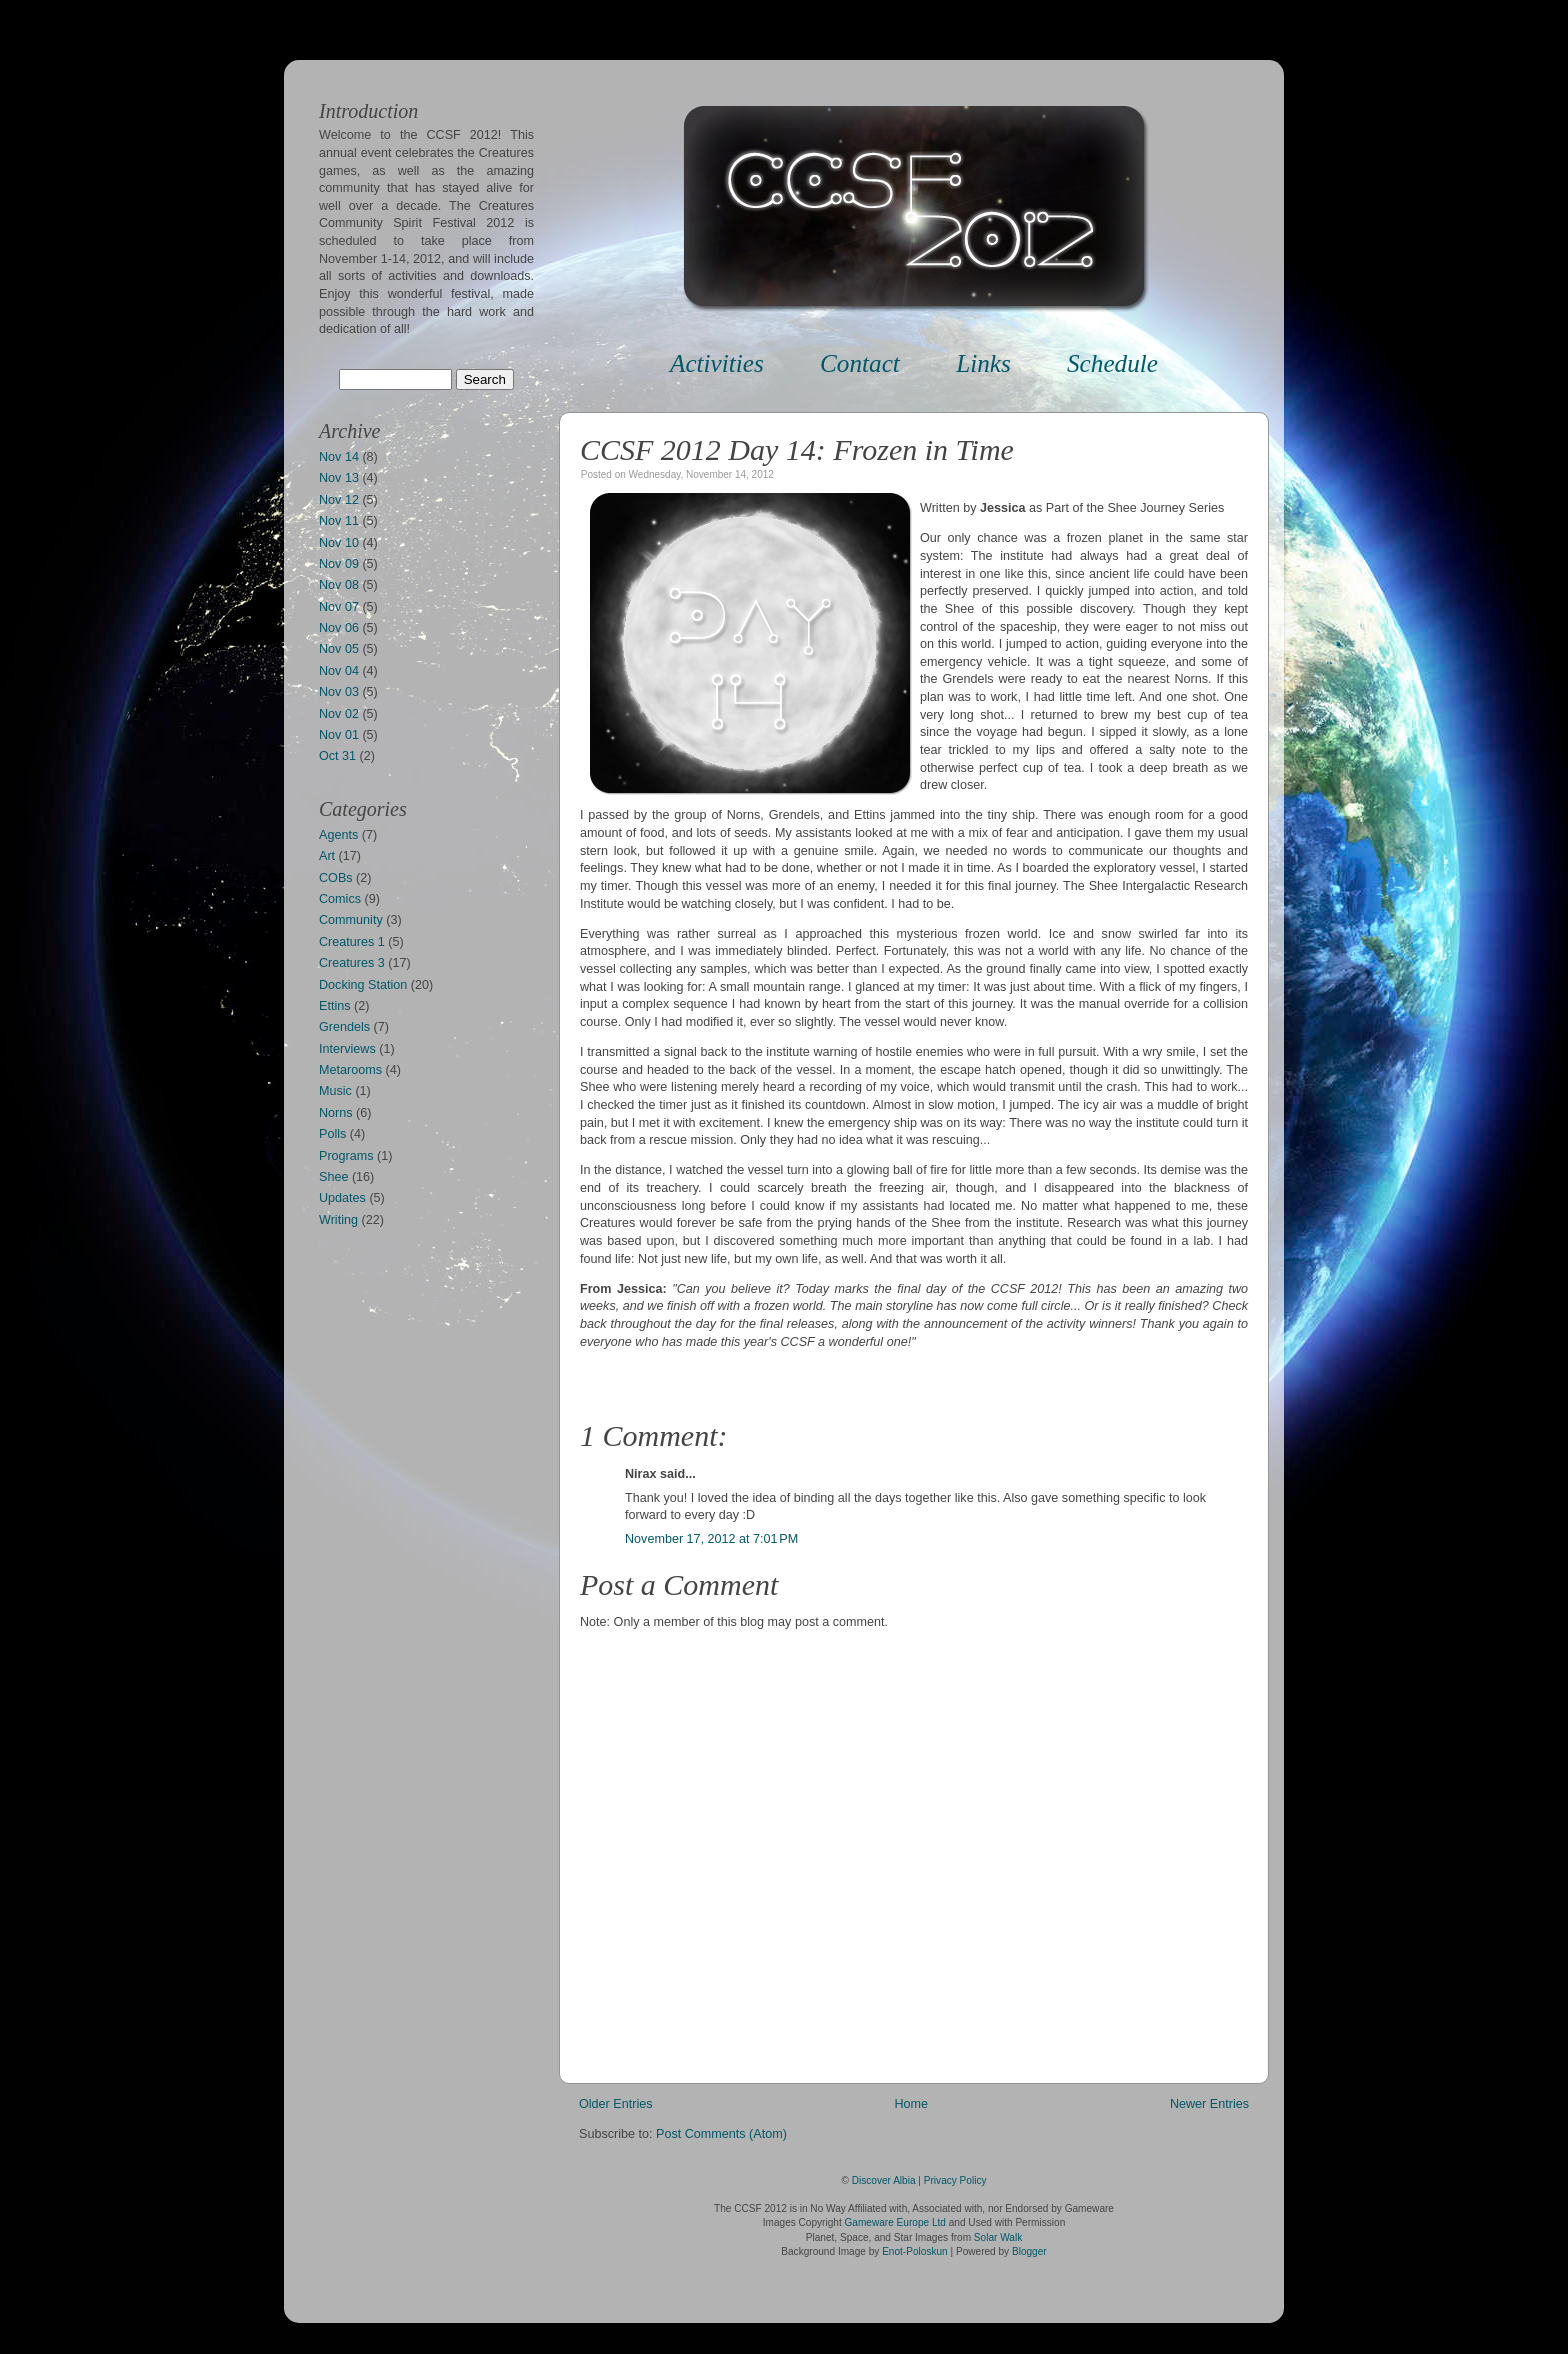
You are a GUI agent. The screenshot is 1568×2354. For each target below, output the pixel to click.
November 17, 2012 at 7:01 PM (711, 1539)
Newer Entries (1209, 2104)
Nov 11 (339, 521)
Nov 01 (339, 735)
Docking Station (363, 985)
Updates (342, 1198)
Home (911, 2104)
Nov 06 (339, 628)
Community (351, 920)
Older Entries (616, 2104)
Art (327, 856)
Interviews (347, 1049)
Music (335, 1091)
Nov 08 (339, 585)
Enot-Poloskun (915, 2251)
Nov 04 (339, 671)
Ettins (335, 1006)
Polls (332, 1134)
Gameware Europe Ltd (895, 2222)
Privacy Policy (955, 2180)
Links (983, 363)
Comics (340, 899)
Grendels (344, 1027)
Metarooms (350, 1070)
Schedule (1112, 363)
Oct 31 (337, 756)
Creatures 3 (352, 963)
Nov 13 (339, 478)
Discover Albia (884, 2180)
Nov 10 (339, 543)
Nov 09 (339, 564)
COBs (336, 878)
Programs (346, 1156)
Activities (717, 363)
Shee (333, 1177)
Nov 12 (339, 500)
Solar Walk (998, 2237)
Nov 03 (339, 692)
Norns (336, 1113)
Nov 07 (339, 607)
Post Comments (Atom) (721, 2134)
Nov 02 (339, 714)
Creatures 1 (352, 942)
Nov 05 (339, 649)
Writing (338, 1220)
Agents (338, 835)
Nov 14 (339, 457)
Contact (860, 363)
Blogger (1029, 2251)
